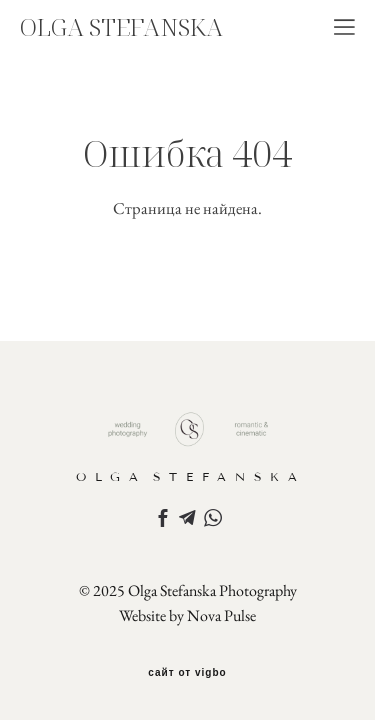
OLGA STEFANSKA (121, 27)
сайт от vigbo (187, 673)
